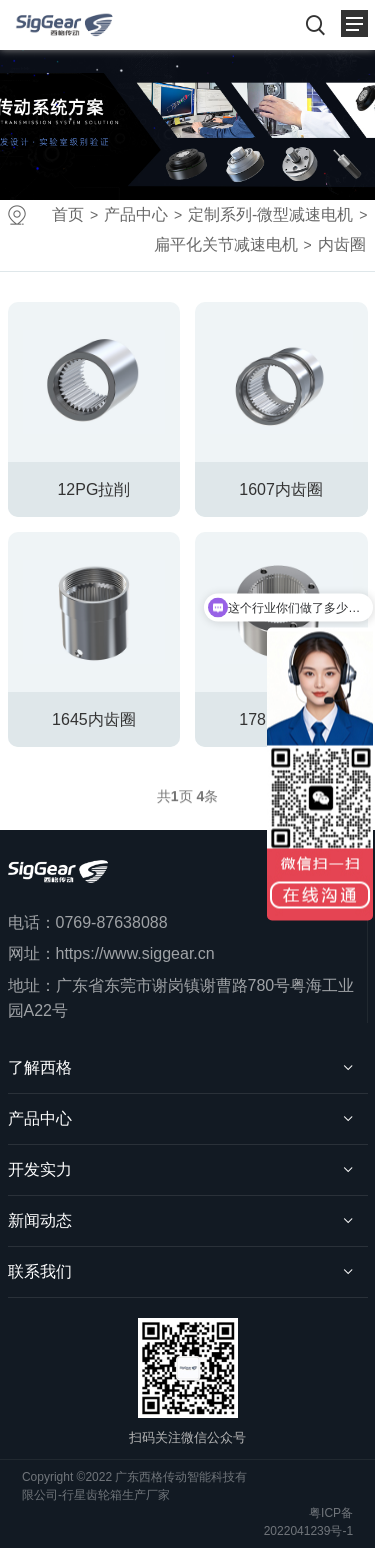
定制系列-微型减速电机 (270, 214)
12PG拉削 (93, 489)
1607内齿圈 (281, 489)
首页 (68, 214)
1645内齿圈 (94, 719)
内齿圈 (342, 244)
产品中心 (136, 214)
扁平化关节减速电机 (226, 244)
